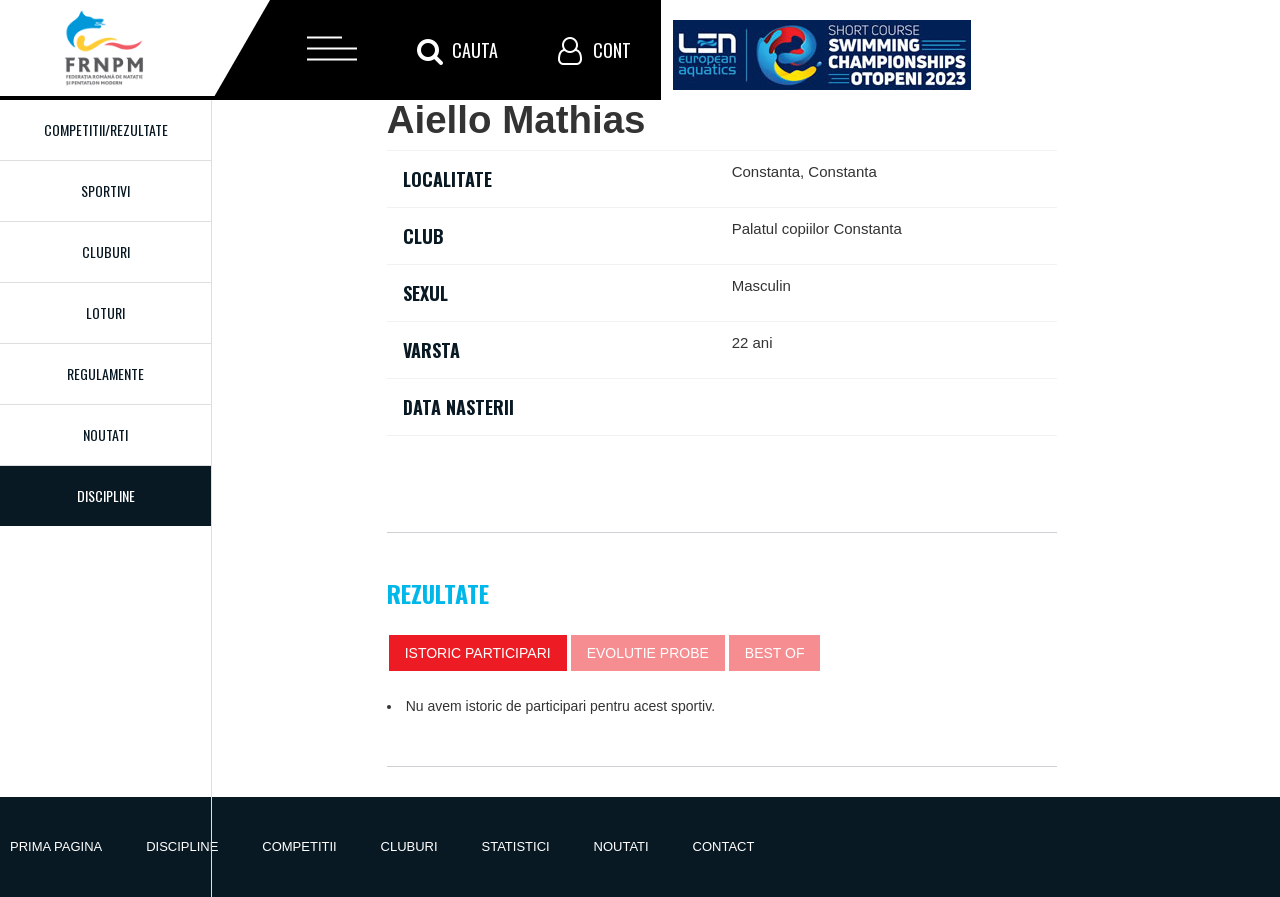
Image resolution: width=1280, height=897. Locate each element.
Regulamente (105, 373)
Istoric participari (478, 653)
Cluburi (106, 251)
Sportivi (105, 190)
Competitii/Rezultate (106, 129)
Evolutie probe (648, 653)
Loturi (105, 312)
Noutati (105, 434)
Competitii (299, 846)
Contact (724, 846)
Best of (775, 653)
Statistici (516, 846)
